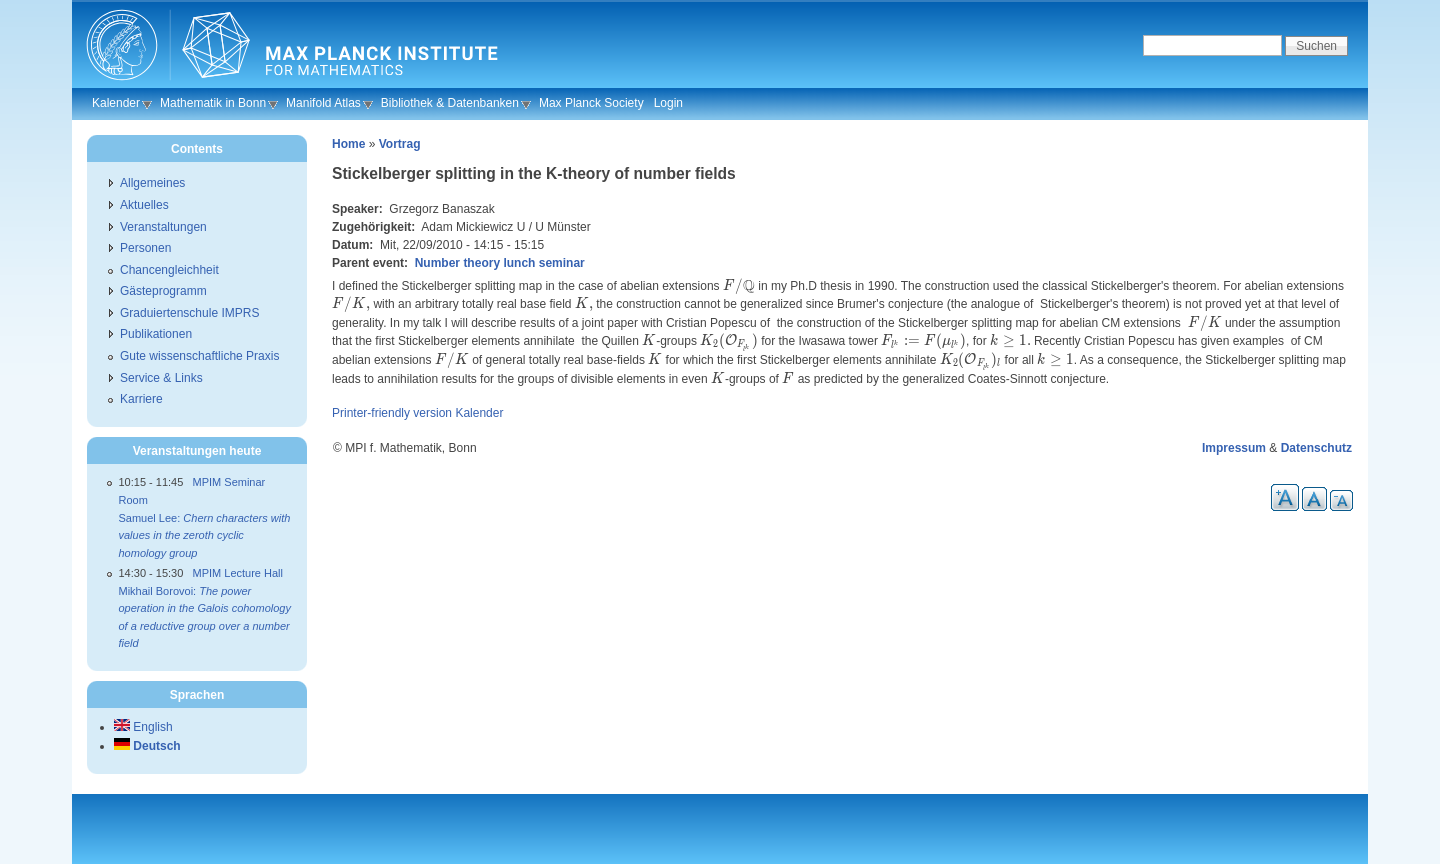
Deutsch (147, 746)
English (143, 727)
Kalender (116, 103)
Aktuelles (144, 205)
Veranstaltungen (163, 227)
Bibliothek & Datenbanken (450, 103)
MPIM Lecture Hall (238, 573)
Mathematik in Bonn (213, 103)
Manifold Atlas (323, 103)
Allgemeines (152, 183)
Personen (145, 248)
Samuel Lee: (205, 535)
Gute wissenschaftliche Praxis (199, 356)
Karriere (141, 399)
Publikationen (156, 334)
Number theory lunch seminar (500, 263)
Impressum (1234, 448)
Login (668, 103)
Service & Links (161, 378)
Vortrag (400, 144)
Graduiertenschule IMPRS (189, 313)
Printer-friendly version (392, 413)
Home (348, 144)
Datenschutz (1316, 448)
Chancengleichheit (169, 270)
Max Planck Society (591, 103)
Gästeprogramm (163, 291)
